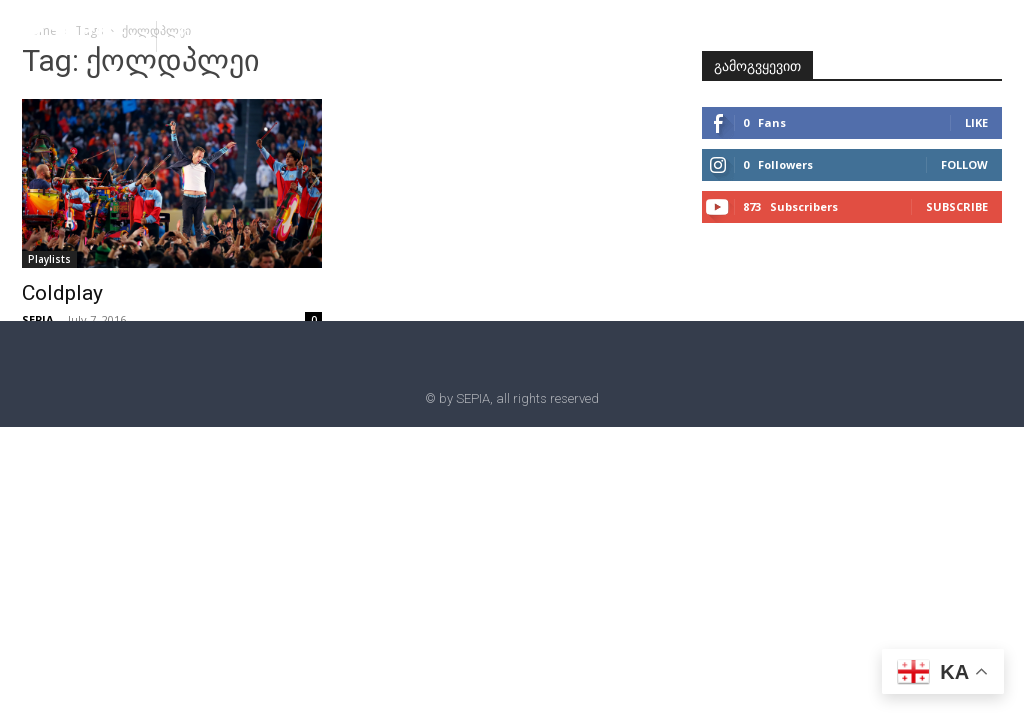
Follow (964, 164)
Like (976, 122)
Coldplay (62, 293)
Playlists (49, 259)
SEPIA (38, 319)
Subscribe (957, 206)
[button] (188, 35)
